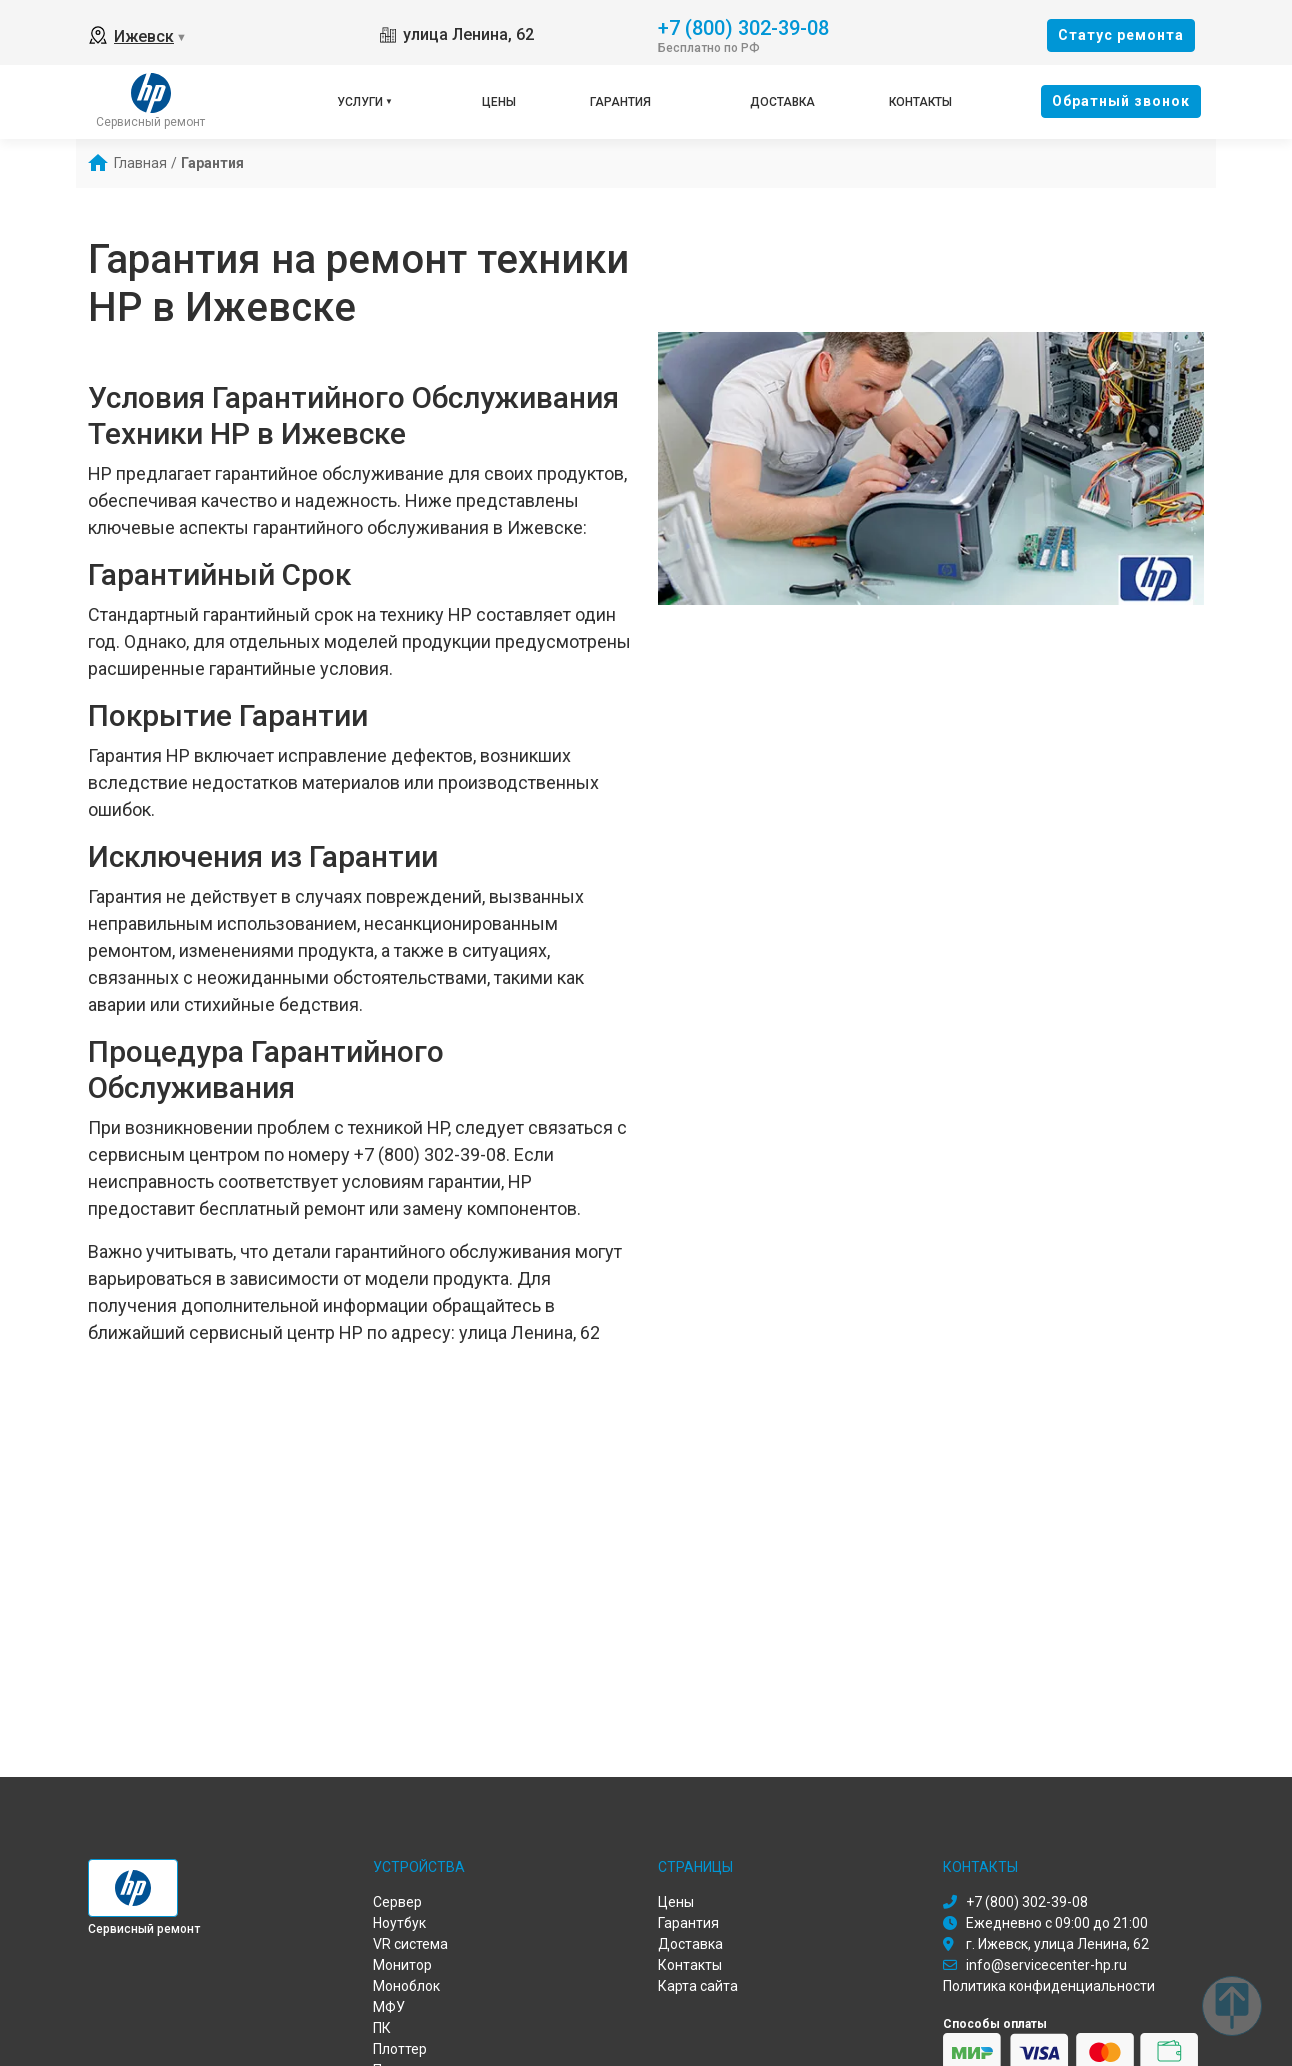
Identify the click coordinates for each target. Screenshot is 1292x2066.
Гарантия (620, 102)
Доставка (782, 102)
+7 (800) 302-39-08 (743, 26)
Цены (499, 102)
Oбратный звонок (1121, 101)
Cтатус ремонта (1121, 35)
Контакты (920, 102)
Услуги (360, 102)
